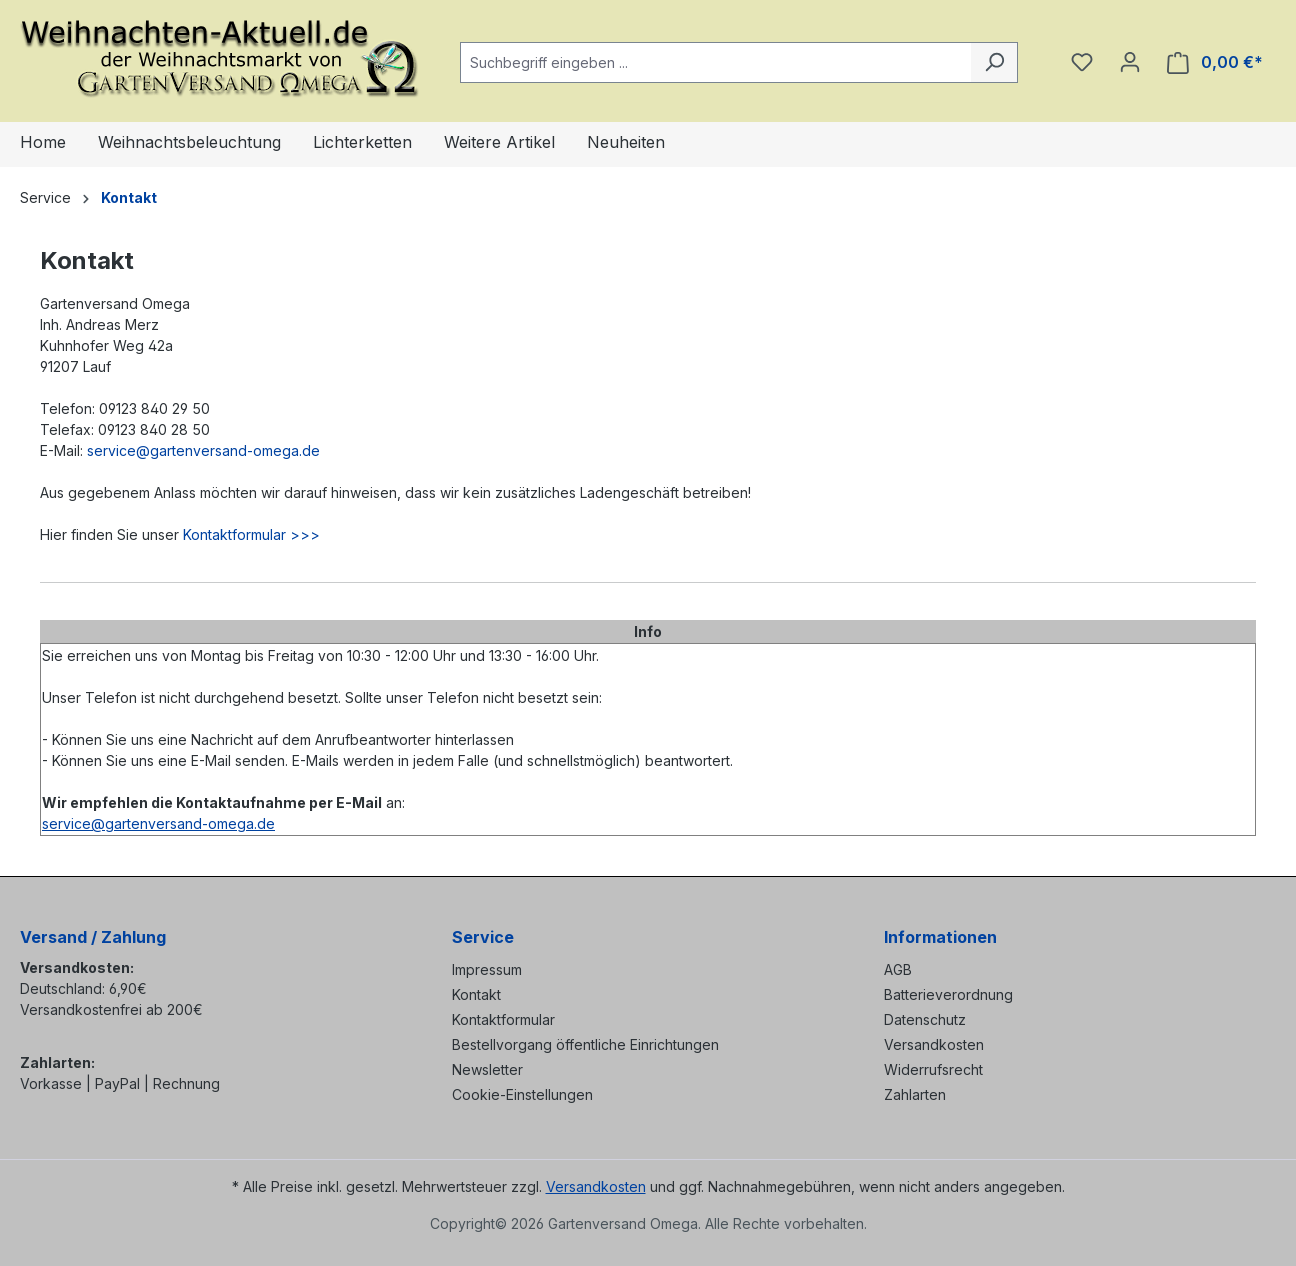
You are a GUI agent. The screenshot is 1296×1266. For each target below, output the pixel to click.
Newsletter (487, 1069)
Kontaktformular (503, 1019)
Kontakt (476, 994)
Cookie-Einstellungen (522, 1094)
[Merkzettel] (1082, 62)
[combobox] (716, 62)
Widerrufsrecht (933, 1069)
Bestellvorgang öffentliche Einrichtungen (585, 1044)
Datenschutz (925, 1019)
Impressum (487, 969)
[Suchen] (994, 62)
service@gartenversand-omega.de (203, 450)
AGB (898, 969)
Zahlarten (915, 1094)
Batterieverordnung (948, 994)
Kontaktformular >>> (251, 534)
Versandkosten (934, 1044)
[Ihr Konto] (1130, 62)
